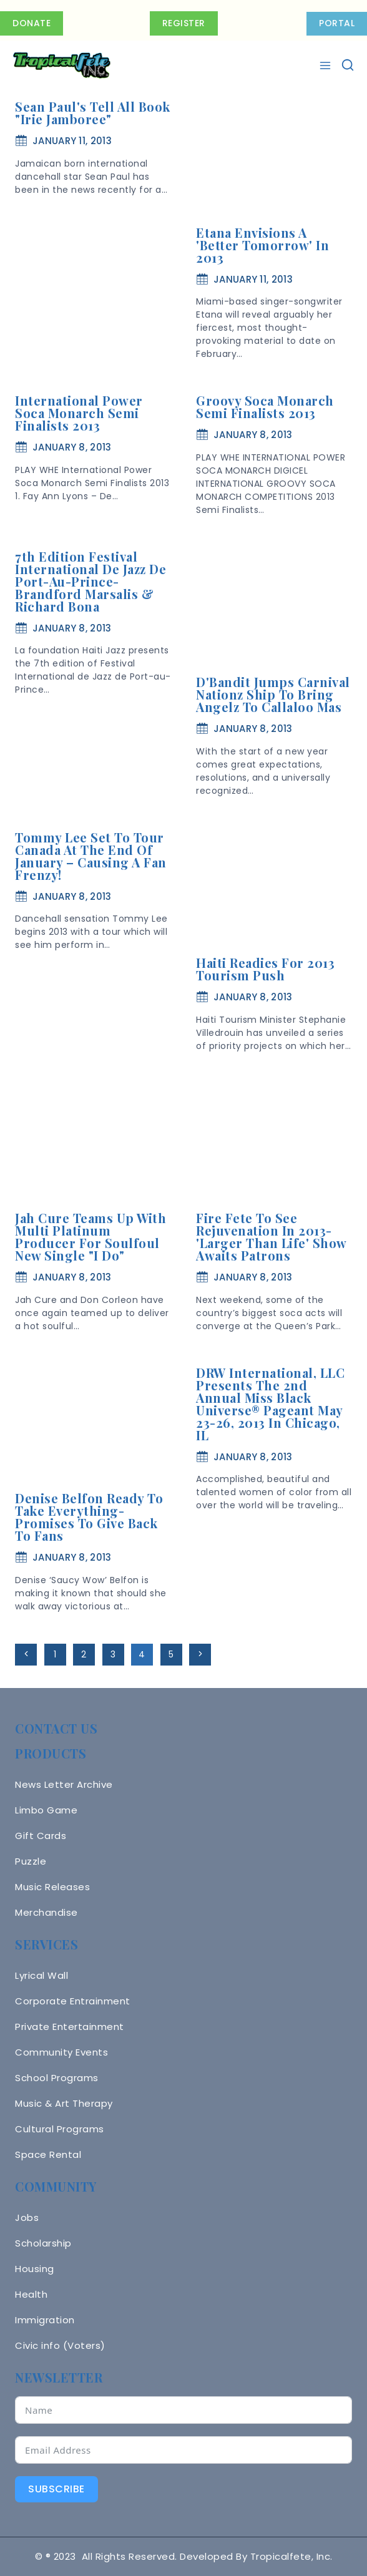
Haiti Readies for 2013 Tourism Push (265, 968)
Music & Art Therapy (64, 2103)
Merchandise (46, 1912)
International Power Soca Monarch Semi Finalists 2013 (79, 413)
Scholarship (43, 2243)
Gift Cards (40, 1835)
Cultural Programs (59, 2128)
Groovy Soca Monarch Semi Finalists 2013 (265, 406)
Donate (31, 23)
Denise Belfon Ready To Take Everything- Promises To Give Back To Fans (89, 1517)
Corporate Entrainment (72, 2001)
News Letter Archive (64, 1784)
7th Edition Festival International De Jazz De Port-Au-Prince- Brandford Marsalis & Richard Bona (90, 581)
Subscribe (56, 2489)
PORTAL (337, 23)
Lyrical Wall (41, 1975)
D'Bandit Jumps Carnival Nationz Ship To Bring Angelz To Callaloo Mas (273, 694)
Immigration (45, 2319)
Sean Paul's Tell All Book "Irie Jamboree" (92, 112)
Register (183, 23)
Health (31, 2294)
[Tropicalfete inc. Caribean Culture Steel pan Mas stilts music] (61, 65)
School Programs (57, 2077)
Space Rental (48, 2154)
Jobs (27, 2217)
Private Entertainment (69, 2026)
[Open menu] (327, 65)
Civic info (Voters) (60, 2345)
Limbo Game (46, 1810)
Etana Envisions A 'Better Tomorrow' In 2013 (262, 245)
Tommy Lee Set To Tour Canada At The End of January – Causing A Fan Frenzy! (91, 856)
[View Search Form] (348, 65)
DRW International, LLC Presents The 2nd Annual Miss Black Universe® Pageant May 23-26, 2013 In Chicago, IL (270, 1403)
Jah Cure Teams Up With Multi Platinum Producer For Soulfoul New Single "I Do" (90, 1236)
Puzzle (30, 1861)
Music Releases (52, 1886)
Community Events (61, 2052)
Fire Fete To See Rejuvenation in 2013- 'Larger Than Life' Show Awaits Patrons (271, 1236)
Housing (34, 2268)
